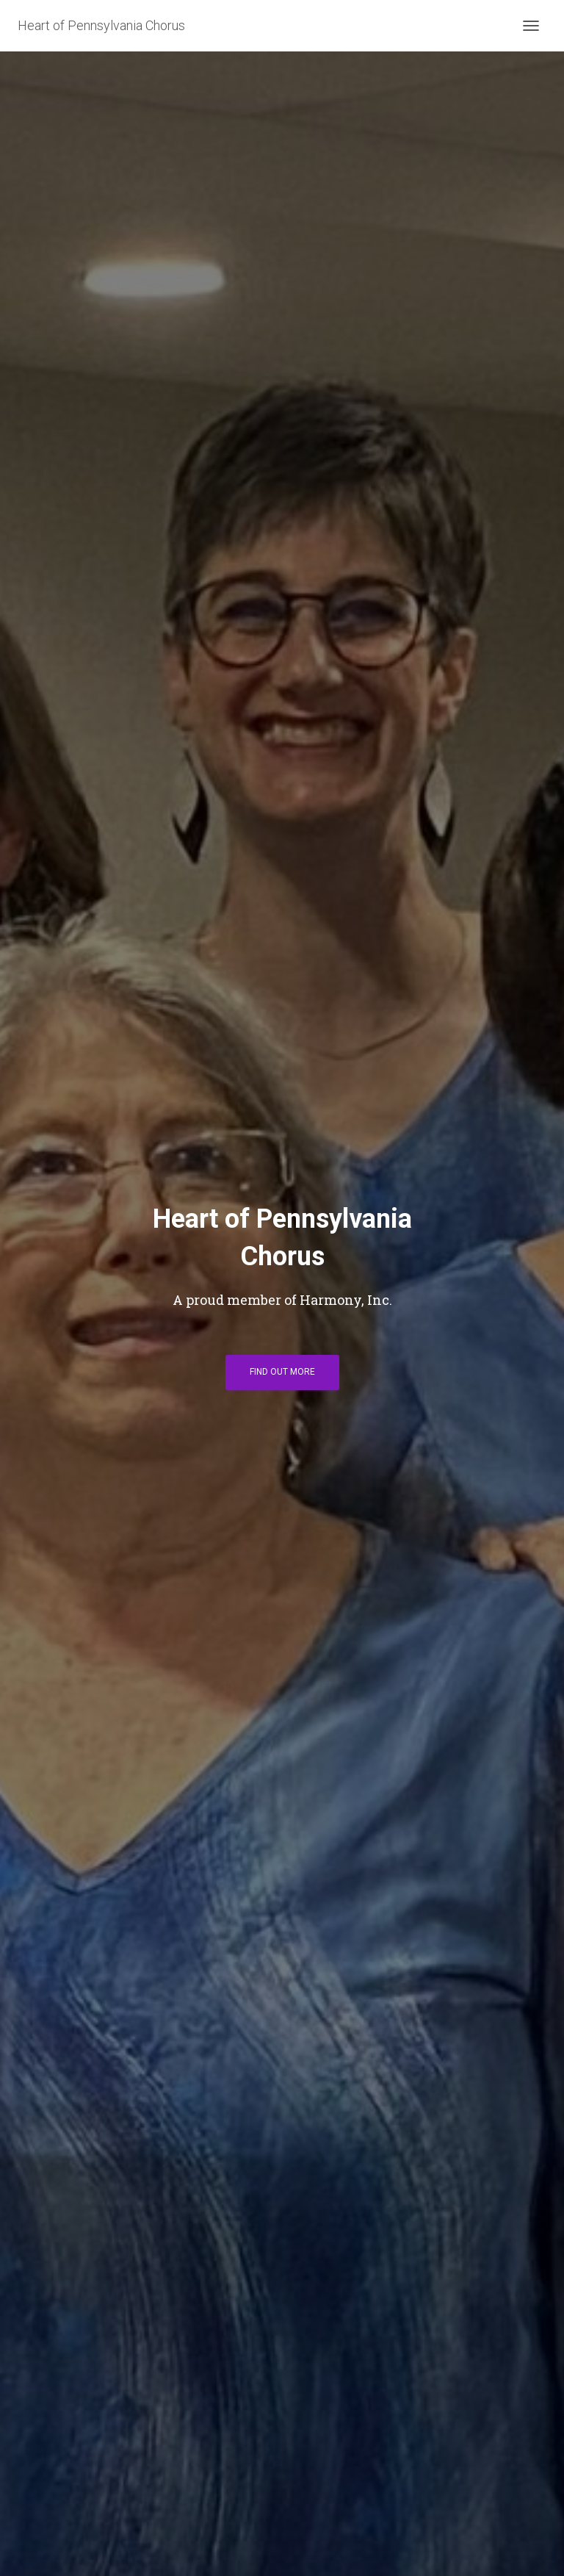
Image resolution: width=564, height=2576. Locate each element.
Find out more (282, 1372)
